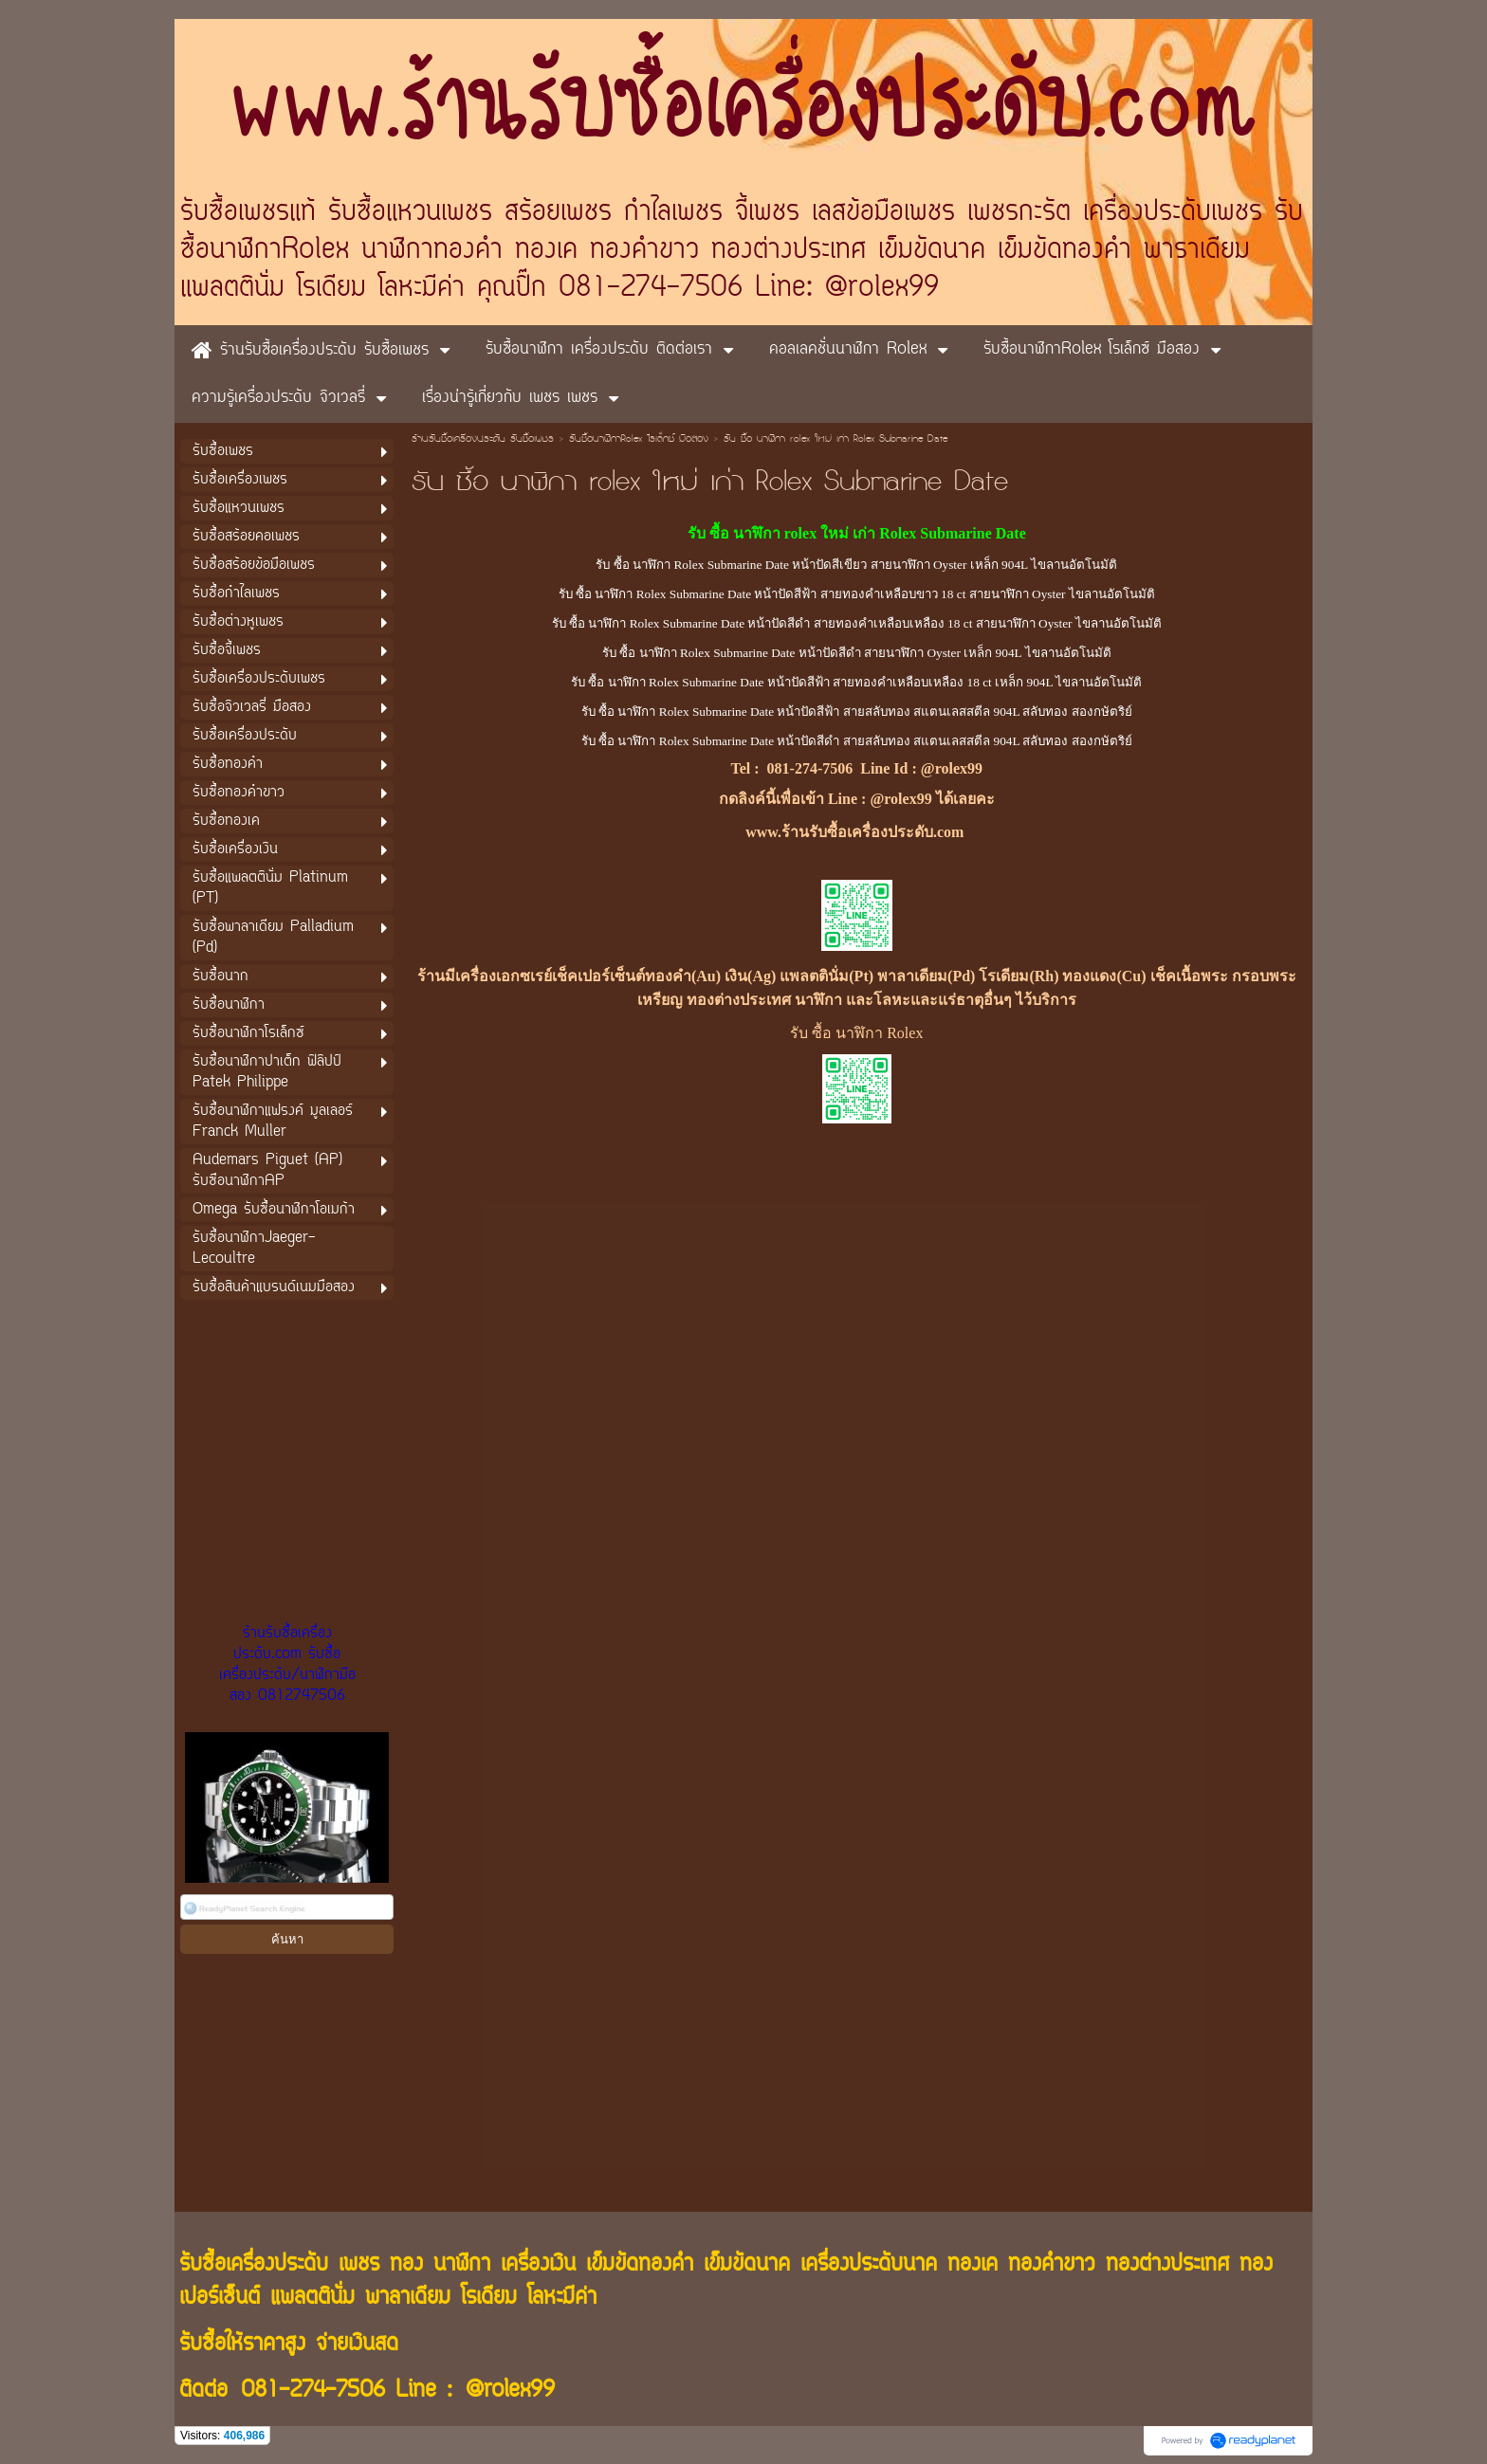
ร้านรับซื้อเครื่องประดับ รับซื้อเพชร (483, 439)
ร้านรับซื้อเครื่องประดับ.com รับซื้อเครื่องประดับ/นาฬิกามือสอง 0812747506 (287, 1664)
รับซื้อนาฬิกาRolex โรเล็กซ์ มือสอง (638, 439)
